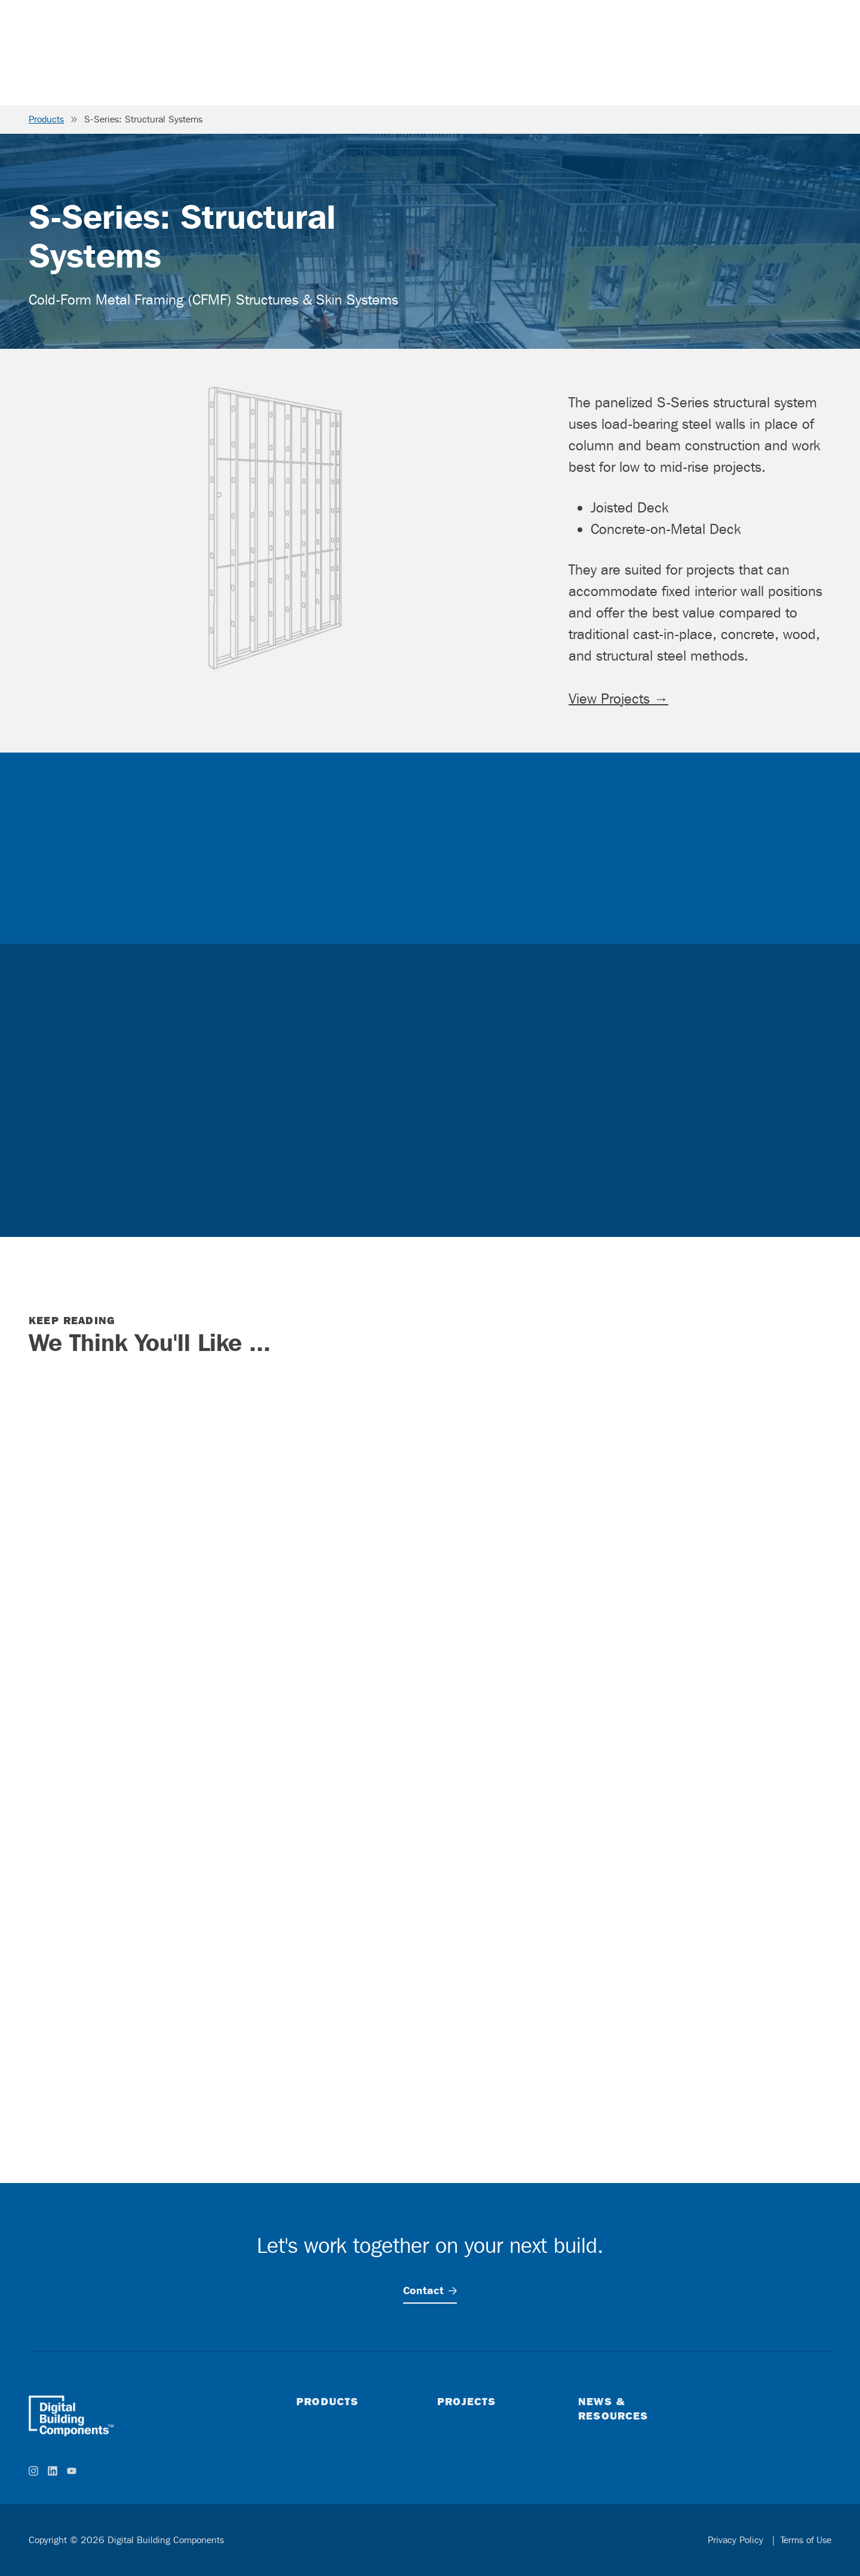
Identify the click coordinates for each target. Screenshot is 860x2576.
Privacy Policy (737, 2540)
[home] (71, 2415)
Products (46, 119)
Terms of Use (806, 2540)
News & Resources (613, 2408)
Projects (466, 2401)
